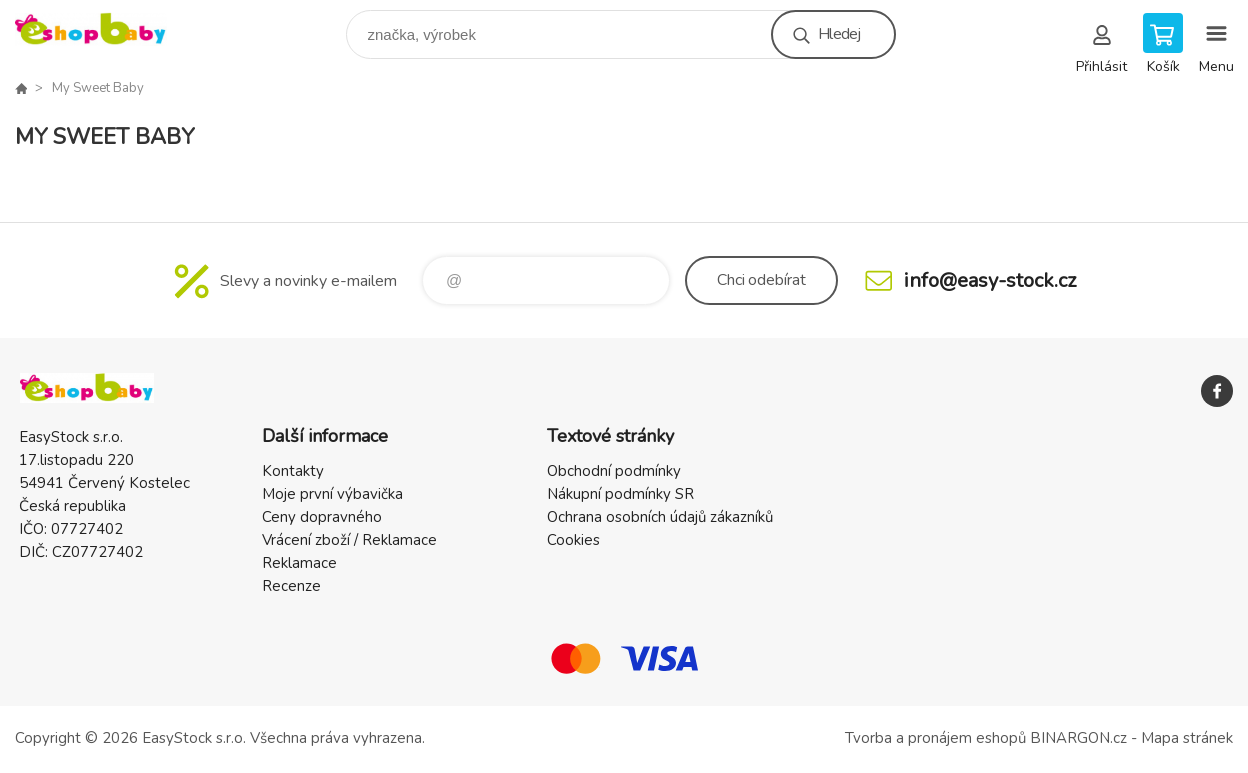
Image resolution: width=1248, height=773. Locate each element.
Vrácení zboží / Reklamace (349, 540)
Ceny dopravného (322, 517)
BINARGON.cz (1078, 738)
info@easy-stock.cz (990, 280)
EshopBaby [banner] (103, 29)
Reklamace (299, 563)
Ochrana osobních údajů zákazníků (660, 517)
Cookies (573, 540)
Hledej (839, 34)
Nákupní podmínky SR (620, 494)
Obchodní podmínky (614, 471)
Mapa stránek (1187, 738)
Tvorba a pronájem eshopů (935, 738)
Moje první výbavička (332, 494)
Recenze (291, 586)
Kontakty (293, 471)
